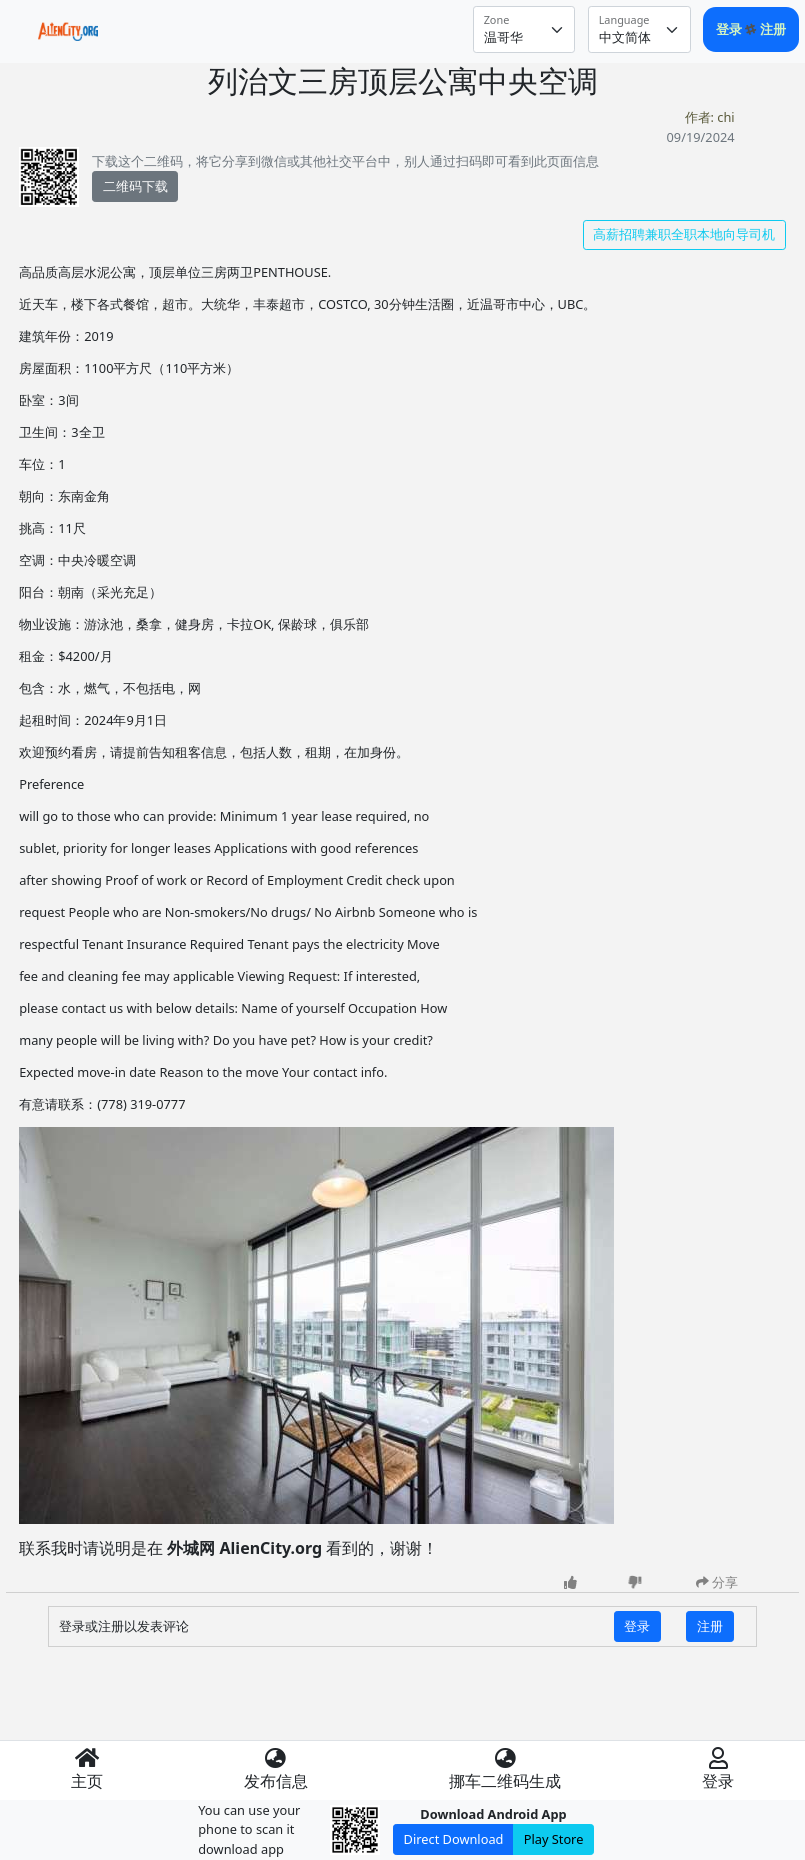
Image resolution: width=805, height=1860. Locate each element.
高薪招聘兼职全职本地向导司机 (684, 234)
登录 (730, 29)
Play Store (554, 1839)
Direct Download (454, 1839)
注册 (773, 29)
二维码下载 (135, 186)
